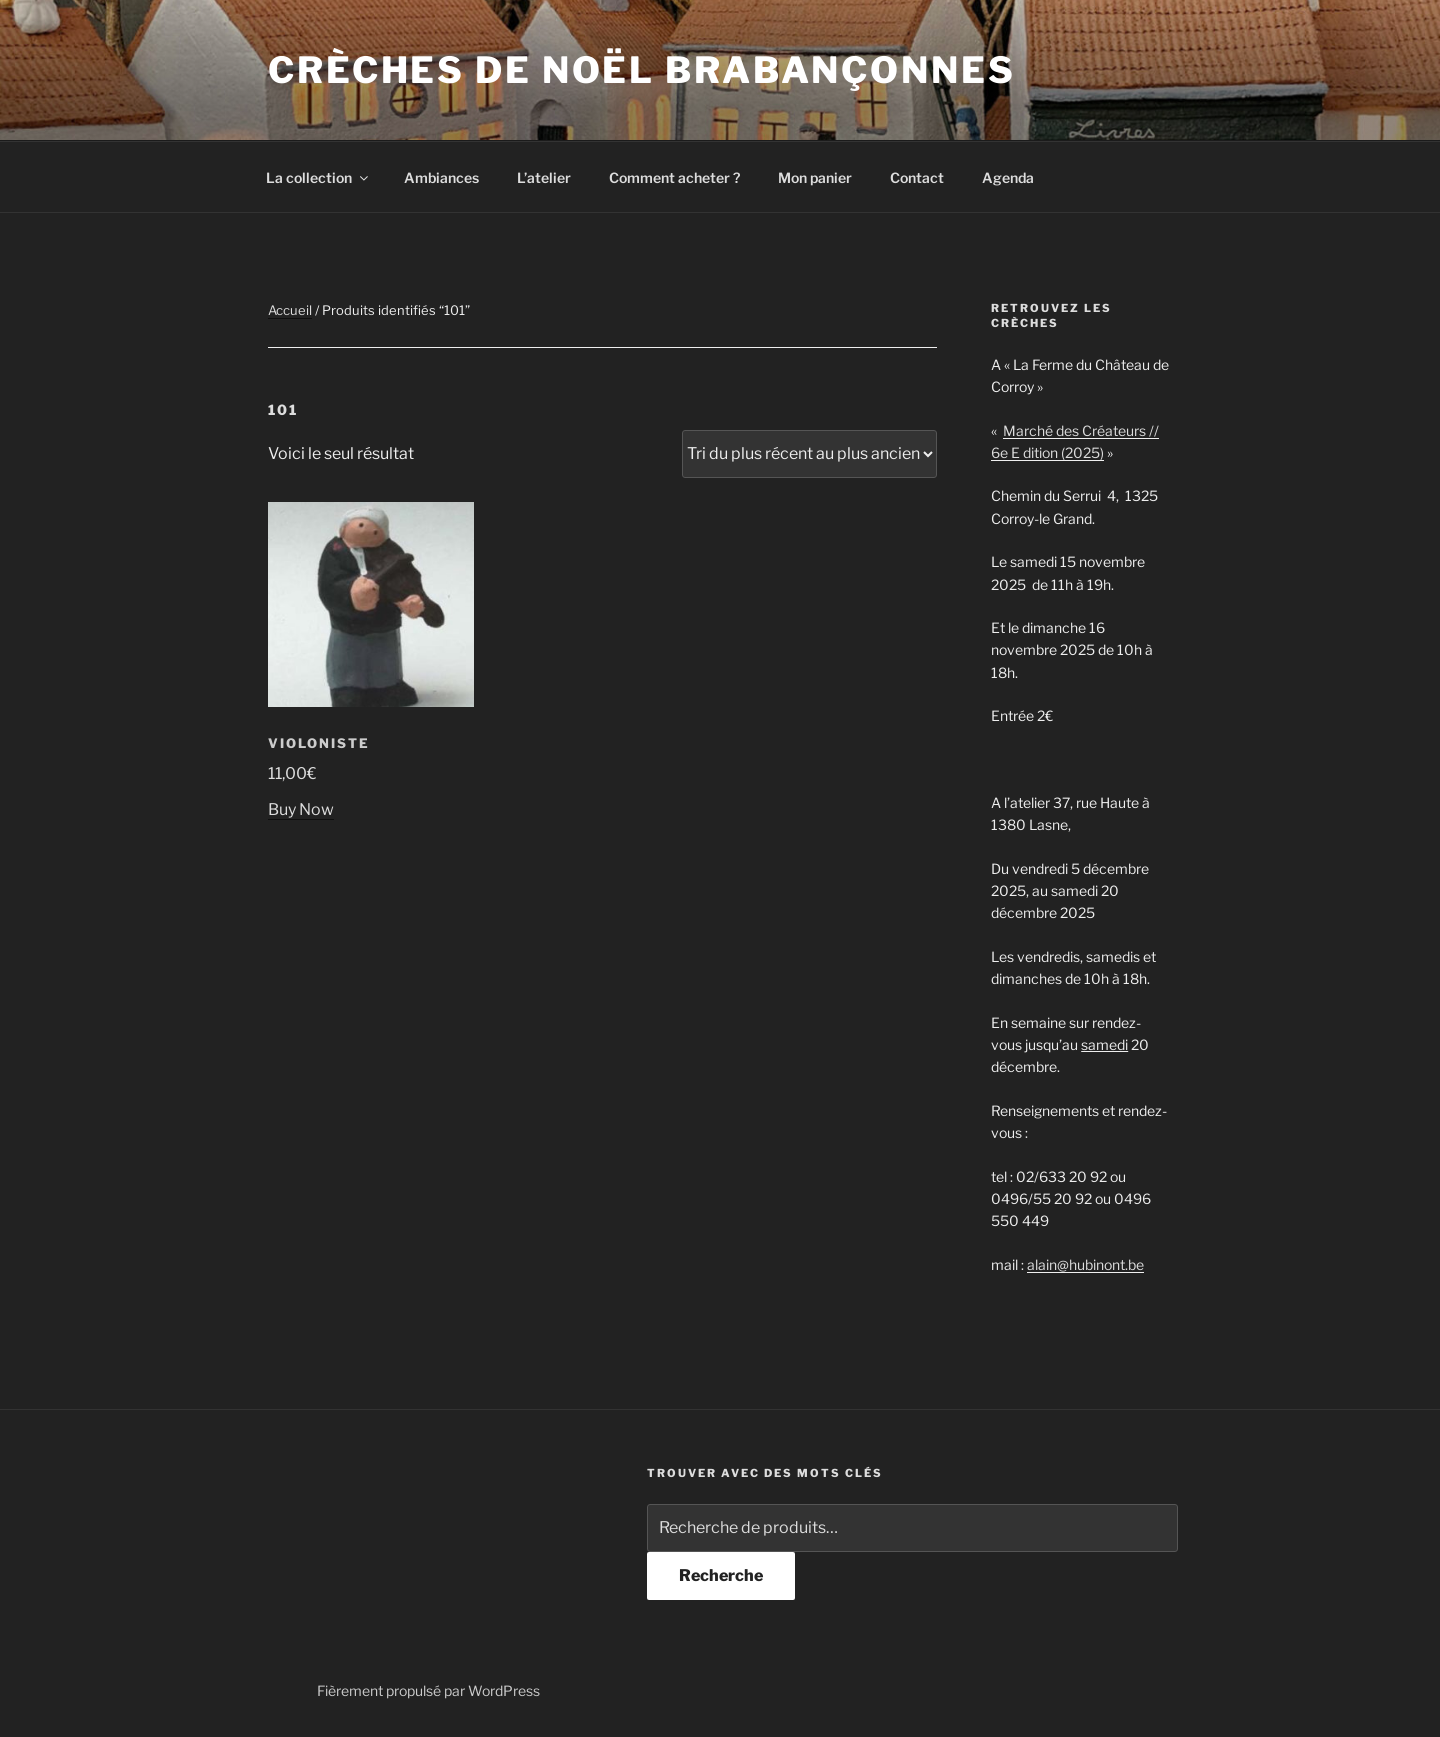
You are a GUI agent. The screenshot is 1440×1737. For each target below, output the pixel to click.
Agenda (1008, 177)
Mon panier (815, 177)
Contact (917, 177)
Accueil (290, 310)
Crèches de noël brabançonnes (642, 70)
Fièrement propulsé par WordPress (428, 1690)
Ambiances (441, 177)
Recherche (721, 1575)
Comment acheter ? (674, 177)
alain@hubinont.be (1085, 1264)
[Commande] (809, 454)
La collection (318, 177)
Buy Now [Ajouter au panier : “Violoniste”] (301, 809)
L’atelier (544, 177)
